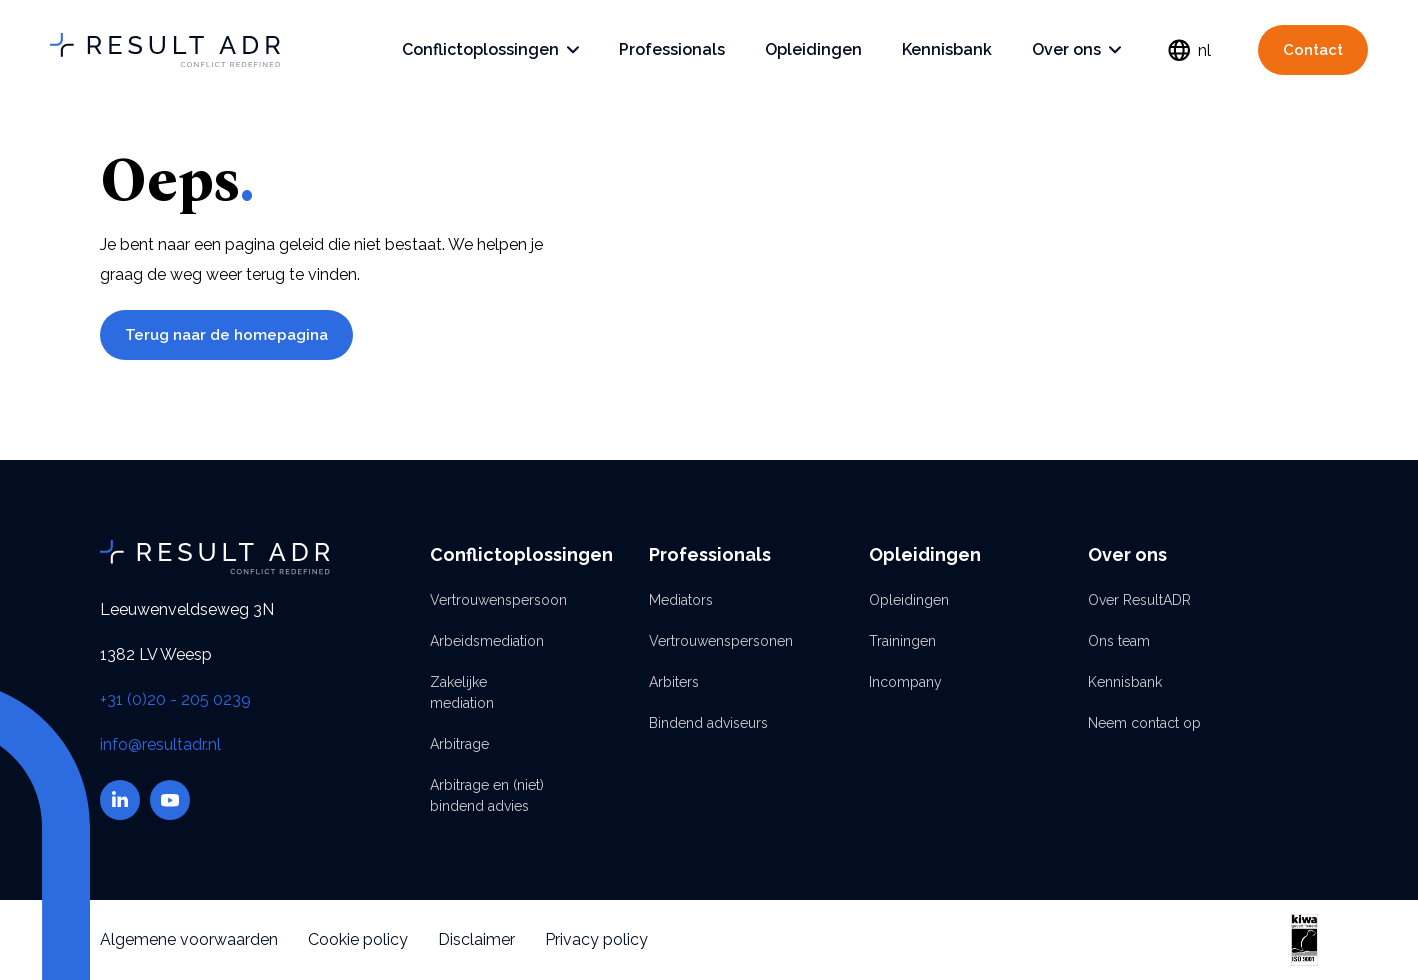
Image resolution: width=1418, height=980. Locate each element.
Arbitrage (459, 744)
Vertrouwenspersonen (709, 641)
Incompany (905, 682)
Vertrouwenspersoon (490, 600)
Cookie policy (358, 939)
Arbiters (674, 682)
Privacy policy (596, 939)
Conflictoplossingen (490, 49)
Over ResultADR (1139, 600)
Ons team (1119, 641)
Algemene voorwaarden (189, 939)
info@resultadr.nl (160, 744)
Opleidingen (813, 49)
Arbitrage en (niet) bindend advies (487, 795)
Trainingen (902, 641)
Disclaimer (476, 939)
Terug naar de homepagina (226, 335)
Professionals (672, 49)
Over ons (1076, 49)
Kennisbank (947, 49)
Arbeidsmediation (487, 641)
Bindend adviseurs (708, 723)
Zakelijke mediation (462, 692)
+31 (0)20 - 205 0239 (175, 699)
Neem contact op (1144, 723)
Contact (1313, 50)
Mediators (681, 600)
